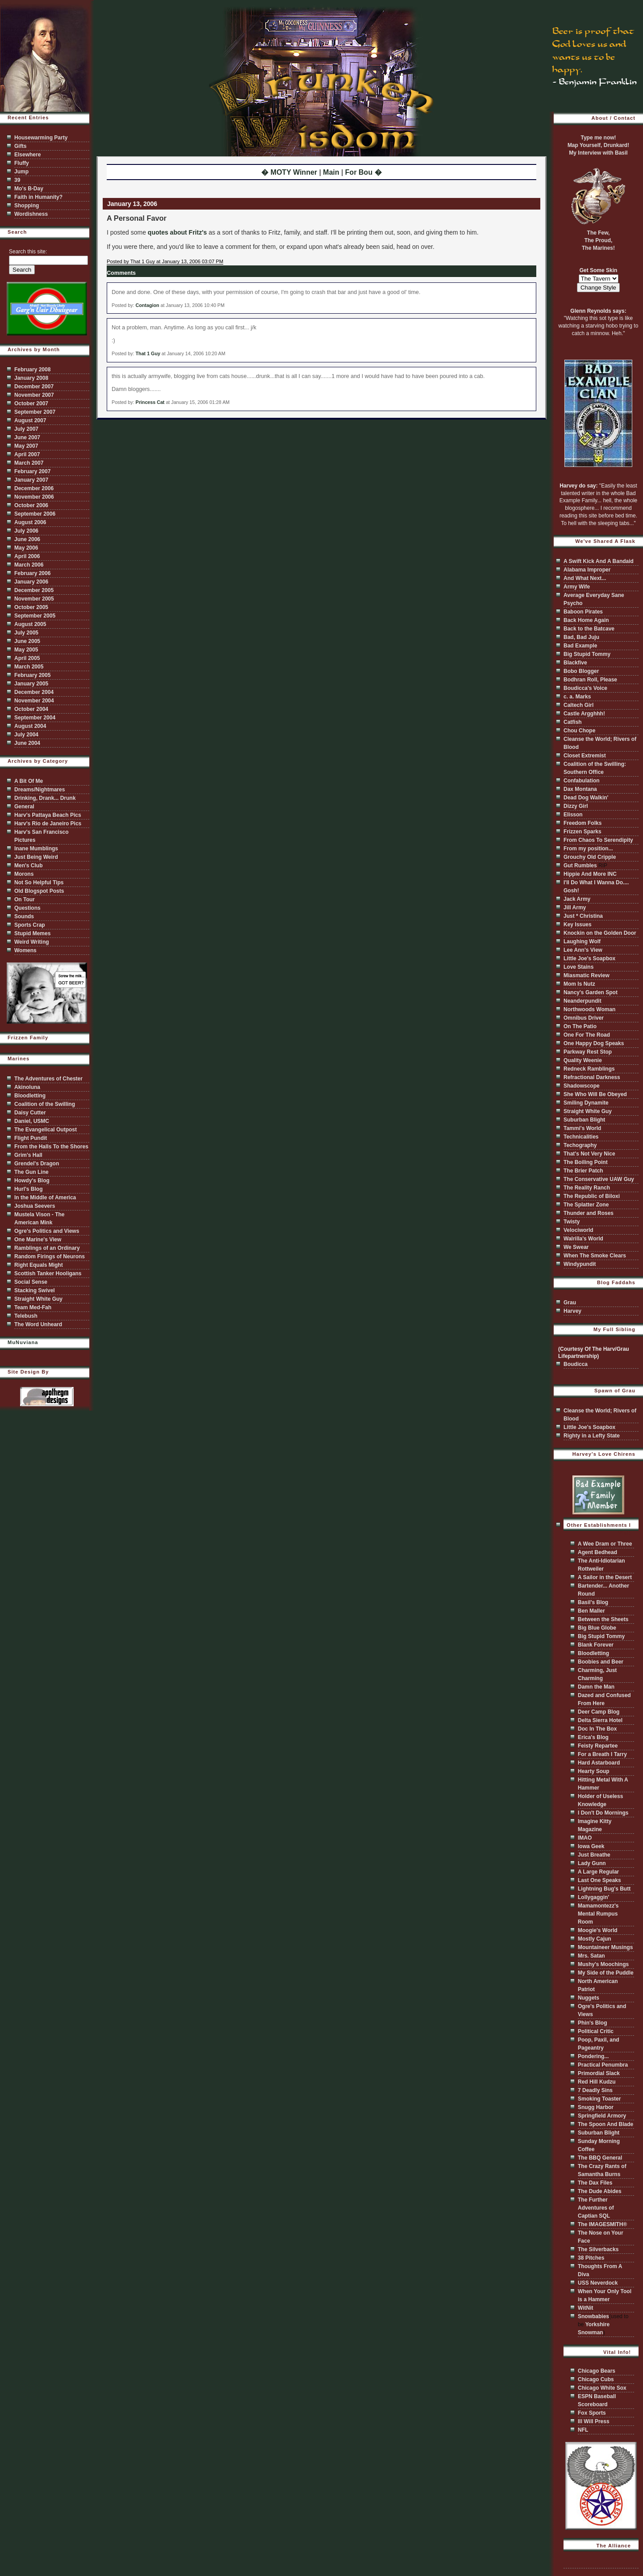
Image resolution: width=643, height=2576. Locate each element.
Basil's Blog (593, 1602)
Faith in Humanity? (38, 197)
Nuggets (588, 1998)
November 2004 (34, 701)
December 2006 (34, 488)
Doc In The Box (597, 1729)
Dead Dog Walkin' (586, 797)
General (24, 806)
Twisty (572, 1222)
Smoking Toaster (599, 2099)
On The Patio (580, 1026)
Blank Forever (596, 1645)
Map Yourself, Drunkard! (598, 145)
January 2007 (31, 480)
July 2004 (26, 734)
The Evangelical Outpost (45, 1129)
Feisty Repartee (598, 1746)
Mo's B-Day (28, 188)
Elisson (573, 814)
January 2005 (31, 684)
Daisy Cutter (30, 1112)
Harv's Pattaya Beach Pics (47, 815)
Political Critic (596, 2031)
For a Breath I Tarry (602, 1754)
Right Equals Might (38, 1265)
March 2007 (28, 463)
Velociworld (578, 1230)
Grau (570, 1302)
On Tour (24, 899)
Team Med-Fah (32, 1307)
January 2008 (31, 378)
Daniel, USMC (31, 1121)
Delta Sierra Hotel (600, 1720)
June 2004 (27, 743)
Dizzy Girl (576, 806)
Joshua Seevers (34, 1206)
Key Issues (578, 924)
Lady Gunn (592, 1863)
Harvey (572, 1311)
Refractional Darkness (592, 1077)
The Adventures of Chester (48, 1079)
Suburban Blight (584, 1120)
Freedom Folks (582, 823)
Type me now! (598, 137)
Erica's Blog (593, 1737)
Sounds (24, 916)
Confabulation (582, 780)
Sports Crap (29, 925)
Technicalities (581, 1137)
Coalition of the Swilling (44, 1104)
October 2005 (31, 607)
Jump (21, 171)
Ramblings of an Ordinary (47, 1248)
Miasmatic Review (587, 975)
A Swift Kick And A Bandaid (599, 561)
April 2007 (27, 454)
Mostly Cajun (594, 1939)
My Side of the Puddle (606, 1973)
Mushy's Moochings (603, 1964)
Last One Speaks (599, 1880)
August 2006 (30, 522)
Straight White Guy (38, 1299)
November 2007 (34, 395)
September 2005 (34, 616)
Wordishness (31, 214)
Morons (23, 874)
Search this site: (28, 251)
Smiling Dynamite (586, 1103)
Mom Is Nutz (579, 984)
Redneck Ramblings (589, 1069)
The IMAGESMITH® (602, 2224)
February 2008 (32, 369)
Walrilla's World (583, 1238)
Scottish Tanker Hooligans (47, 1273)
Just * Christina (583, 916)
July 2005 (26, 633)
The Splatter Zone (586, 1205)
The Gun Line (31, 1172)
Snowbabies (593, 2316)
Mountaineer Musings (605, 1947)
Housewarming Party (40, 137)
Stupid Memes (32, 933)
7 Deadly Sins (595, 2090)
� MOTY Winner (289, 172)
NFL (583, 2430)
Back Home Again (586, 620)
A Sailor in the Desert (605, 1577)
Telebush (26, 1316)
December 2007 (34, 386)
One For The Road (587, 1035)
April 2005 (27, 658)
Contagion (147, 305)
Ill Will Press (594, 2421)
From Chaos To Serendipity (598, 840)
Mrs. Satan (591, 1956)
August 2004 (30, 726)
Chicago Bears (596, 2371)
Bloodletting (30, 1096)
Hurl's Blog (28, 1189)
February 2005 (32, 675)
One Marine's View (37, 1239)
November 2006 (34, 497)
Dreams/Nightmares (39, 789)
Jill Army (575, 907)
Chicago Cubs (596, 2379)
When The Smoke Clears (595, 1255)
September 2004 (34, 717)
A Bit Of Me (28, 781)
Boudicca (576, 1364)
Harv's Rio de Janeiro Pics (47, 823)
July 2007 (26, 429)
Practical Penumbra (603, 2065)
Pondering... (593, 2056)
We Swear (576, 1247)
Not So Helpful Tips (38, 882)
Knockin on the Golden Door (600, 933)
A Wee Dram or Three (605, 1544)
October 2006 (31, 505)
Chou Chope (579, 730)
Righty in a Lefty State (592, 1436)
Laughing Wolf (582, 941)
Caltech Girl (578, 705)
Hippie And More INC (590, 874)
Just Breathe (594, 1855)
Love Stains (578, 967)
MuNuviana (23, 1342)
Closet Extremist (585, 755)
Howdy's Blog (32, 1180)
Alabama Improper (587, 570)
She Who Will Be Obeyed (595, 1094)
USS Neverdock (598, 2283)
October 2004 (31, 709)
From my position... (588, 848)
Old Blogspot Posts (39, 891)
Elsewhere (27, 154)
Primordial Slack (599, 2073)
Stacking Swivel (34, 1290)
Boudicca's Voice (585, 688)
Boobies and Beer (600, 1662)
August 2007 (30, 420)
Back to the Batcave (589, 629)
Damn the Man (596, 1687)
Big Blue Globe (597, 1628)
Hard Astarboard (599, 1763)
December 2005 (34, 590)
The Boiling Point (586, 1162)
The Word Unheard (38, 1324)
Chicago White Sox (602, 2388)
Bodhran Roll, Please (590, 680)
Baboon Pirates (583, 612)
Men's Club (28, 865)
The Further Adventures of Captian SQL (596, 2208)
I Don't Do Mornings (603, 1813)
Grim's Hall (28, 1155)
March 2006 (28, 565)
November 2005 (34, 599)
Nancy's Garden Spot (591, 992)
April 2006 (27, 556)
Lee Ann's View (583, 950)
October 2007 (31, 403)
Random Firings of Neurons (49, 1256)
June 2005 (27, 641)
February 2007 (32, 471)
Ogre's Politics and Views (46, 1231)
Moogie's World (598, 1930)
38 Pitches (591, 2258)
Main (331, 172)
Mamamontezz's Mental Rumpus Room (598, 1914)
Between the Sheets (603, 1619)
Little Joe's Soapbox (589, 958)
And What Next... (585, 578)
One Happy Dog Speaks (594, 1043)
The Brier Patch (583, 1171)
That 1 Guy (148, 353)
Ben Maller (591, 1611)
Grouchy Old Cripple (590, 857)
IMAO (585, 1838)
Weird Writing (31, 942)
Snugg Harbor (596, 2107)
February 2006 (32, 573)
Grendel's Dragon (36, 1163)
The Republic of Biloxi (592, 1196)
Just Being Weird (36, 857)
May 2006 (26, 548)
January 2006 (31, 582)
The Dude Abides (600, 2191)
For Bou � (363, 172)
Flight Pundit (30, 1138)
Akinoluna (27, 1087)
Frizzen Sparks (582, 831)
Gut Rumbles (580, 865)
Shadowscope (582, 1086)
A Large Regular (598, 1872)
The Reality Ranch (587, 1188)
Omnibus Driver (584, 1018)
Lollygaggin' (593, 1897)
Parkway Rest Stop (588, 1052)
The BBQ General (600, 2158)
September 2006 (34, 514)
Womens (25, 950)
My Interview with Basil (598, 153)
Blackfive (575, 663)
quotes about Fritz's (177, 232)
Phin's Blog (592, 2023)
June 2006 (27, 539)
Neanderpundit (582, 1001)
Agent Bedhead (597, 1552)
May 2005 (26, 650)
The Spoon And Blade (605, 2124)
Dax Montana (580, 789)
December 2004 (34, 692)
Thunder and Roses (589, 1213)
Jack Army (577, 899)
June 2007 (27, 437)
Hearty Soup (594, 1771)
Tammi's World (582, 1128)
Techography (580, 1145)
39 (17, 180)
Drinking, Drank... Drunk (44, 798)
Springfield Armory (602, 2116)
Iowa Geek (591, 1846)
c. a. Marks (577, 696)
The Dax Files (595, 2183)
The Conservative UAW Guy (599, 1179)
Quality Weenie (583, 1060)
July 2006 (26, 531)
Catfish (573, 722)
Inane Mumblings (36, 848)
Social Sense (30, 1282)
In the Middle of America (45, 1197)
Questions (27, 908)
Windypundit (580, 1264)
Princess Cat (150, 402)
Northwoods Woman (589, 1009)
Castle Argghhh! (584, 713)
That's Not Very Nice (589, 1154)
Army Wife (577, 587)
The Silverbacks (598, 2249)
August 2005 (30, 624)
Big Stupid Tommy (587, 654)
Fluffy (21, 163)
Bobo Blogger (581, 671)
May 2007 (26, 446)
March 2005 (28, 667)
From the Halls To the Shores (51, 1146)
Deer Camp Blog (598, 1712)
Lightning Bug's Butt (604, 1889)
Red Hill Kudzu (597, 2082)
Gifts (20, 146)
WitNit (585, 2308)
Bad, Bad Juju (581, 637)
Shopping (26, 205)
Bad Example (580, 646)
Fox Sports (592, 2413)
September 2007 (34, 412)
